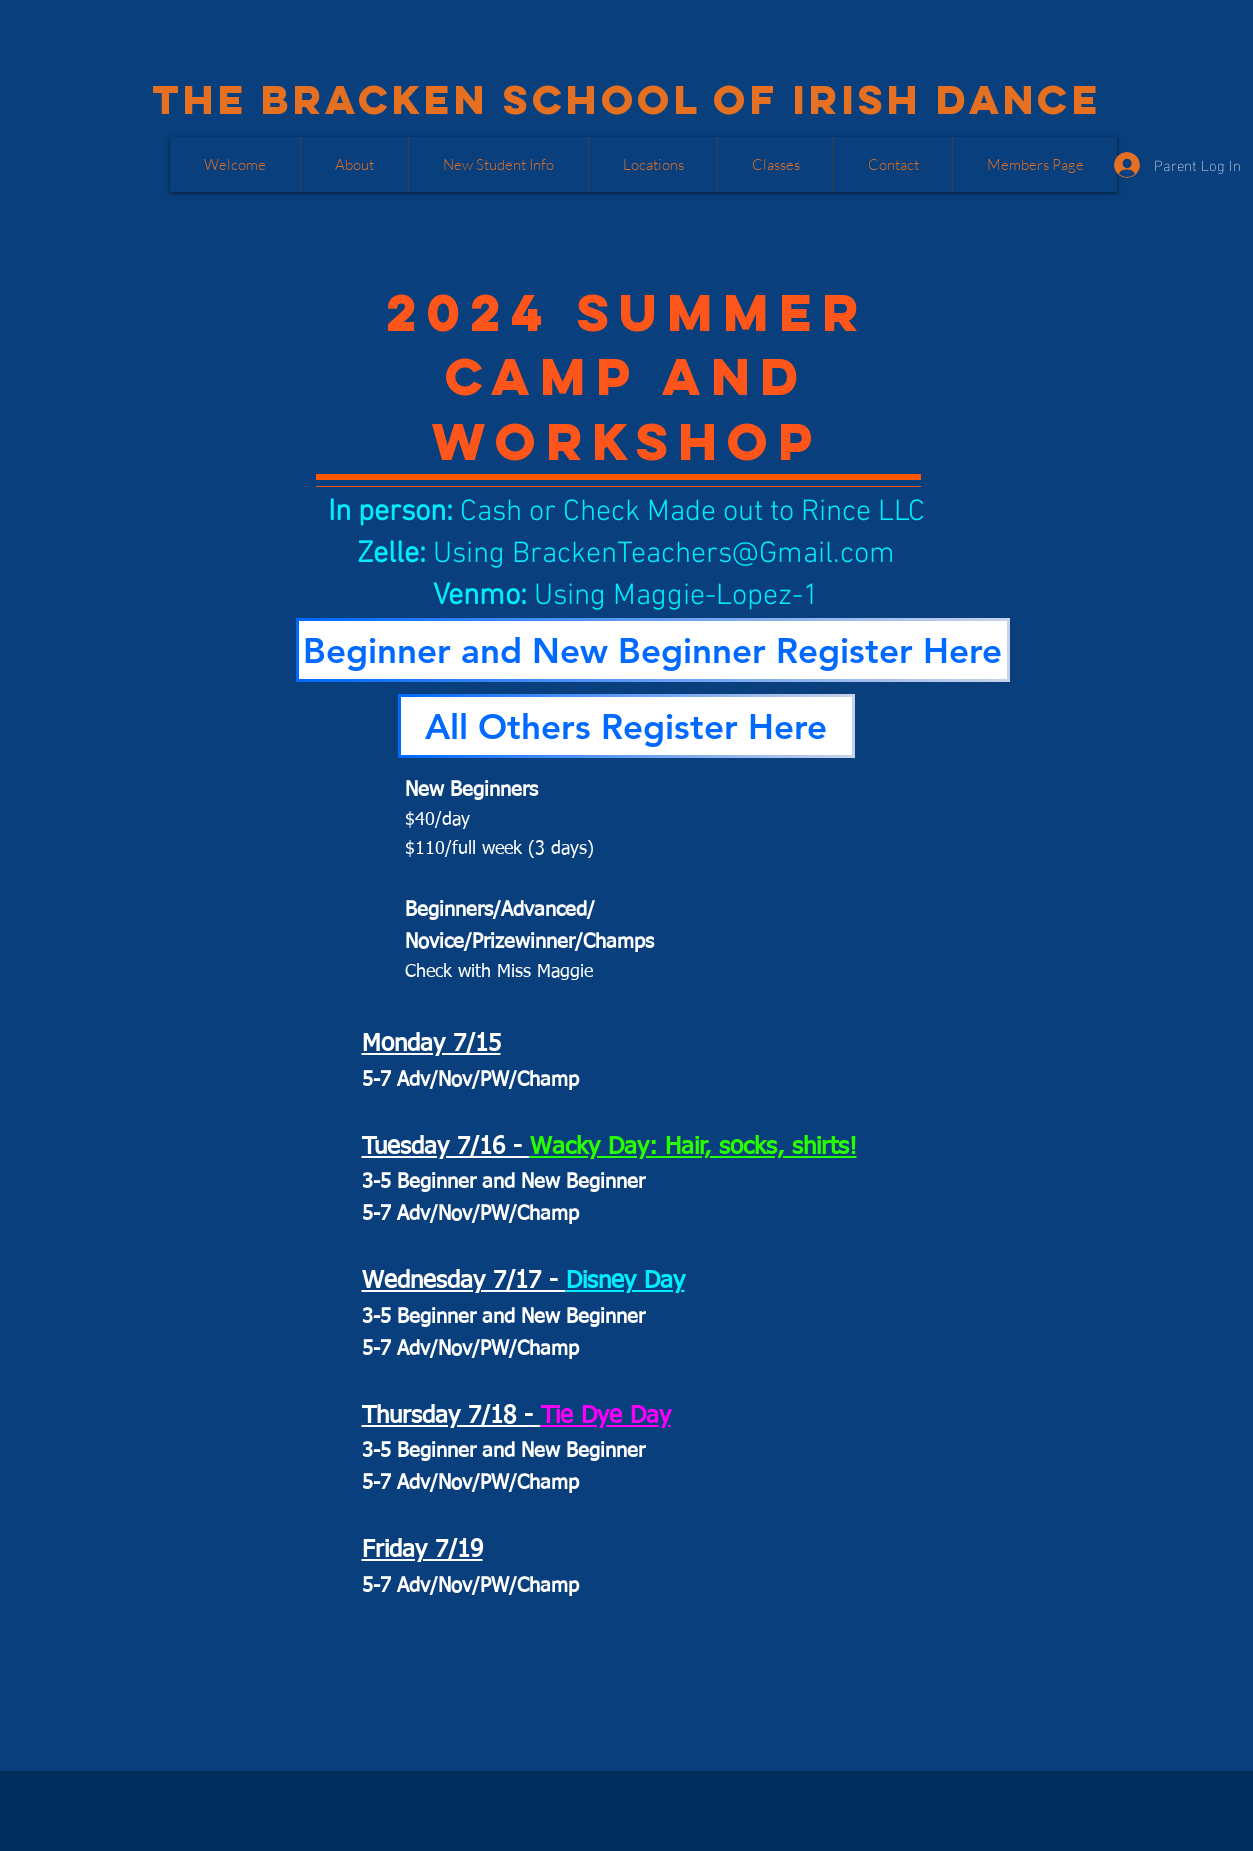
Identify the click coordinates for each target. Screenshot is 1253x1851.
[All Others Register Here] (626, 726)
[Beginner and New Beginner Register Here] (653, 650)
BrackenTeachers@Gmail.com (703, 554)
